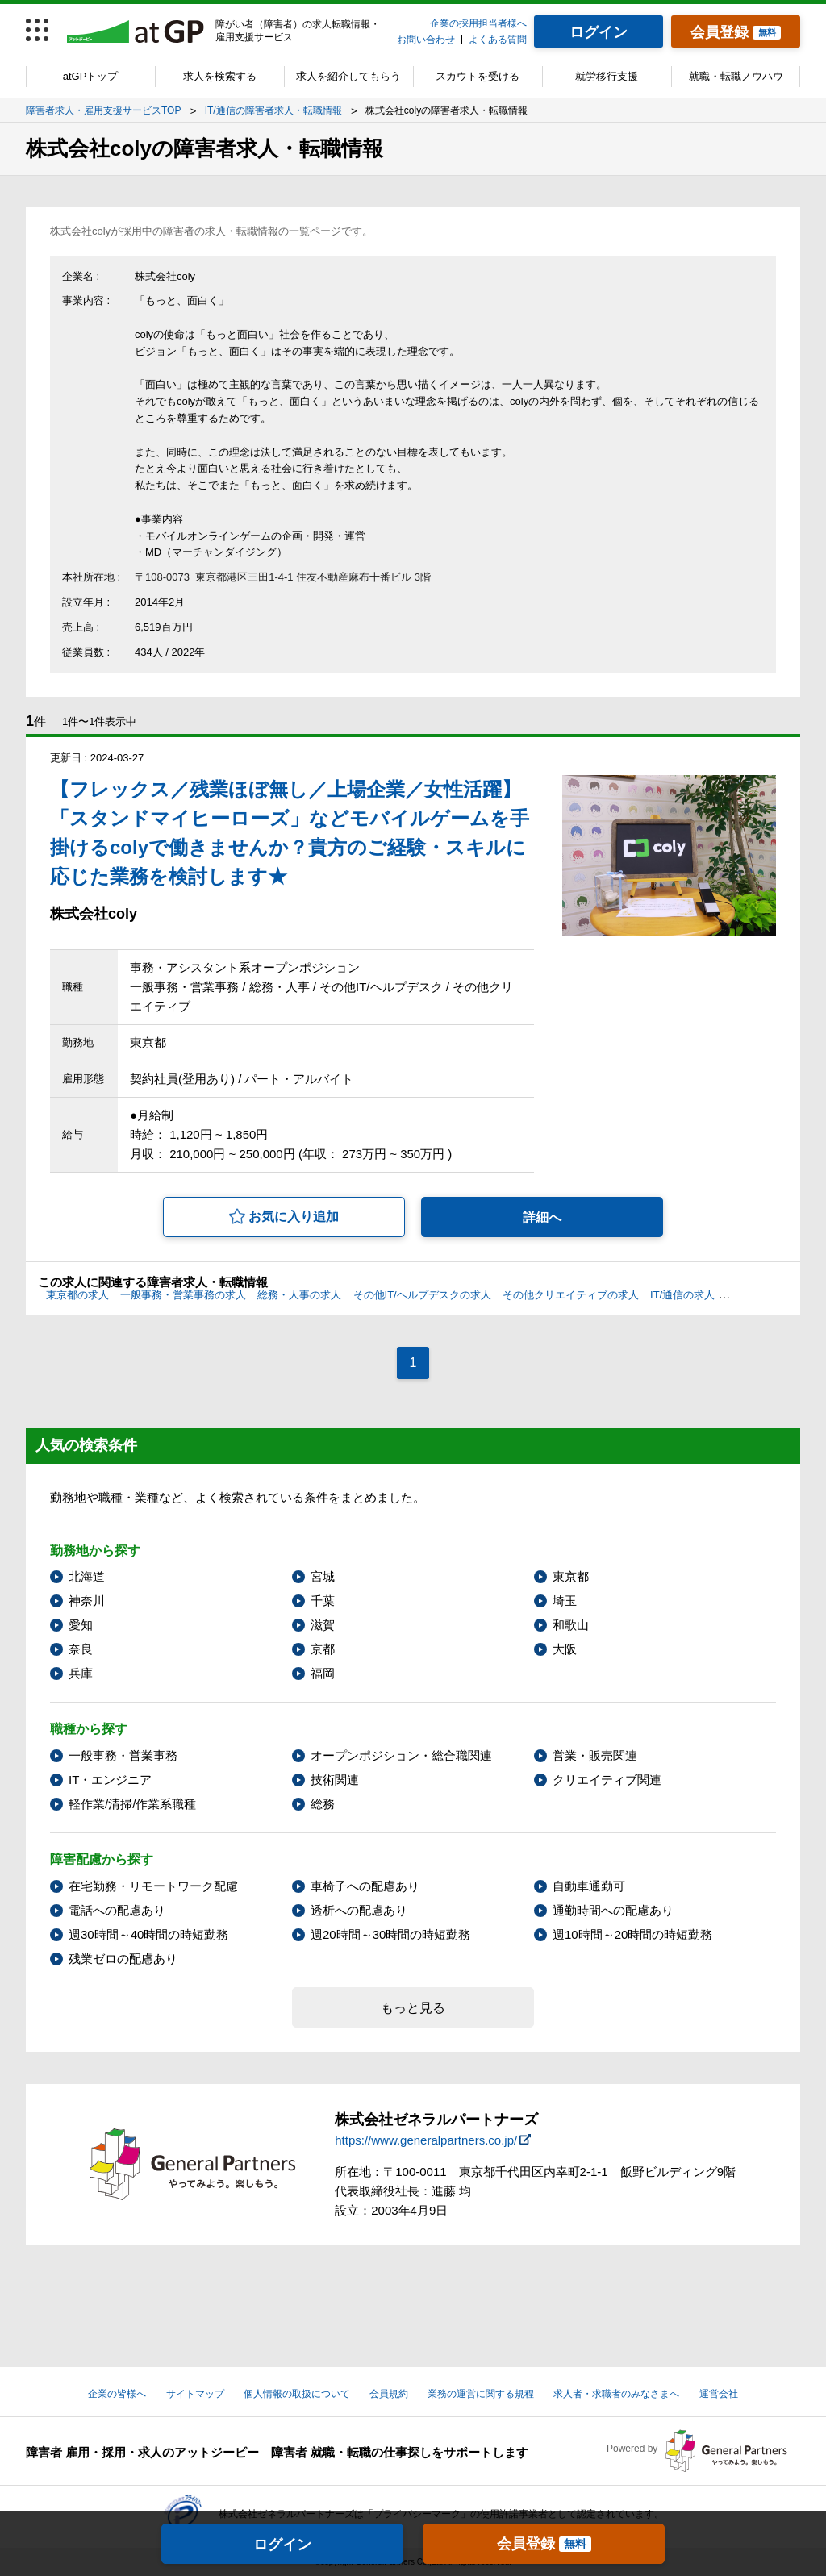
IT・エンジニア (110, 1779)
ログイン (282, 2544)
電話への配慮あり (117, 1910)
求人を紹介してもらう (348, 76)
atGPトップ (91, 76)
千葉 (323, 1600)
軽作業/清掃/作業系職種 (132, 1804)
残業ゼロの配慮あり (123, 1958)
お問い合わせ (426, 39)
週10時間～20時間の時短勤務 (632, 1934)
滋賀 (323, 1625)
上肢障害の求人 (762, 1295)
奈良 (81, 1649)
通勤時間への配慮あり (613, 1910)
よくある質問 (498, 39)
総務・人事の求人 (299, 1295)
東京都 (571, 1576)
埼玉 (565, 1600)
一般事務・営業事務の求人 (183, 1295)
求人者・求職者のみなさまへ (616, 2393)
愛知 (81, 1625)
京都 (323, 1649)
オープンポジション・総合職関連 (401, 1755)
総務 (323, 1804)
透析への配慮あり (359, 1910)
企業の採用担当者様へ (478, 23)
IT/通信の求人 (682, 1295)
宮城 (323, 1576)
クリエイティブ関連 (607, 1779)
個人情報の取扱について (297, 2393)
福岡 (323, 1673)
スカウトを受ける (477, 76)
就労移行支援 (606, 76)
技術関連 (335, 1779)
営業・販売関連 (595, 1755)
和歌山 (571, 1625)
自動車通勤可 (589, 1886)
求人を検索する (220, 76)
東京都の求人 (77, 1295)
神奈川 (87, 1600)
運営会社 (718, 2393)
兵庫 (81, 1673)
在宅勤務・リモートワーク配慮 (153, 1886)
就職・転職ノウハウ (736, 76)
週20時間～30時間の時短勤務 (390, 1934)
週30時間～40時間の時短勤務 (148, 1934)
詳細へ (542, 1217)
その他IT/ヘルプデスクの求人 (422, 1295)
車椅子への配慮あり (365, 1886)
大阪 (565, 1649)
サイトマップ (195, 2393)
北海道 (87, 1576)
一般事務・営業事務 (123, 1755)
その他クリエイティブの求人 (571, 1295)
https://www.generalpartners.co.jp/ (426, 2140)
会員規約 (388, 2393)
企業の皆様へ (117, 2393)
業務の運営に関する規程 (481, 2393)
